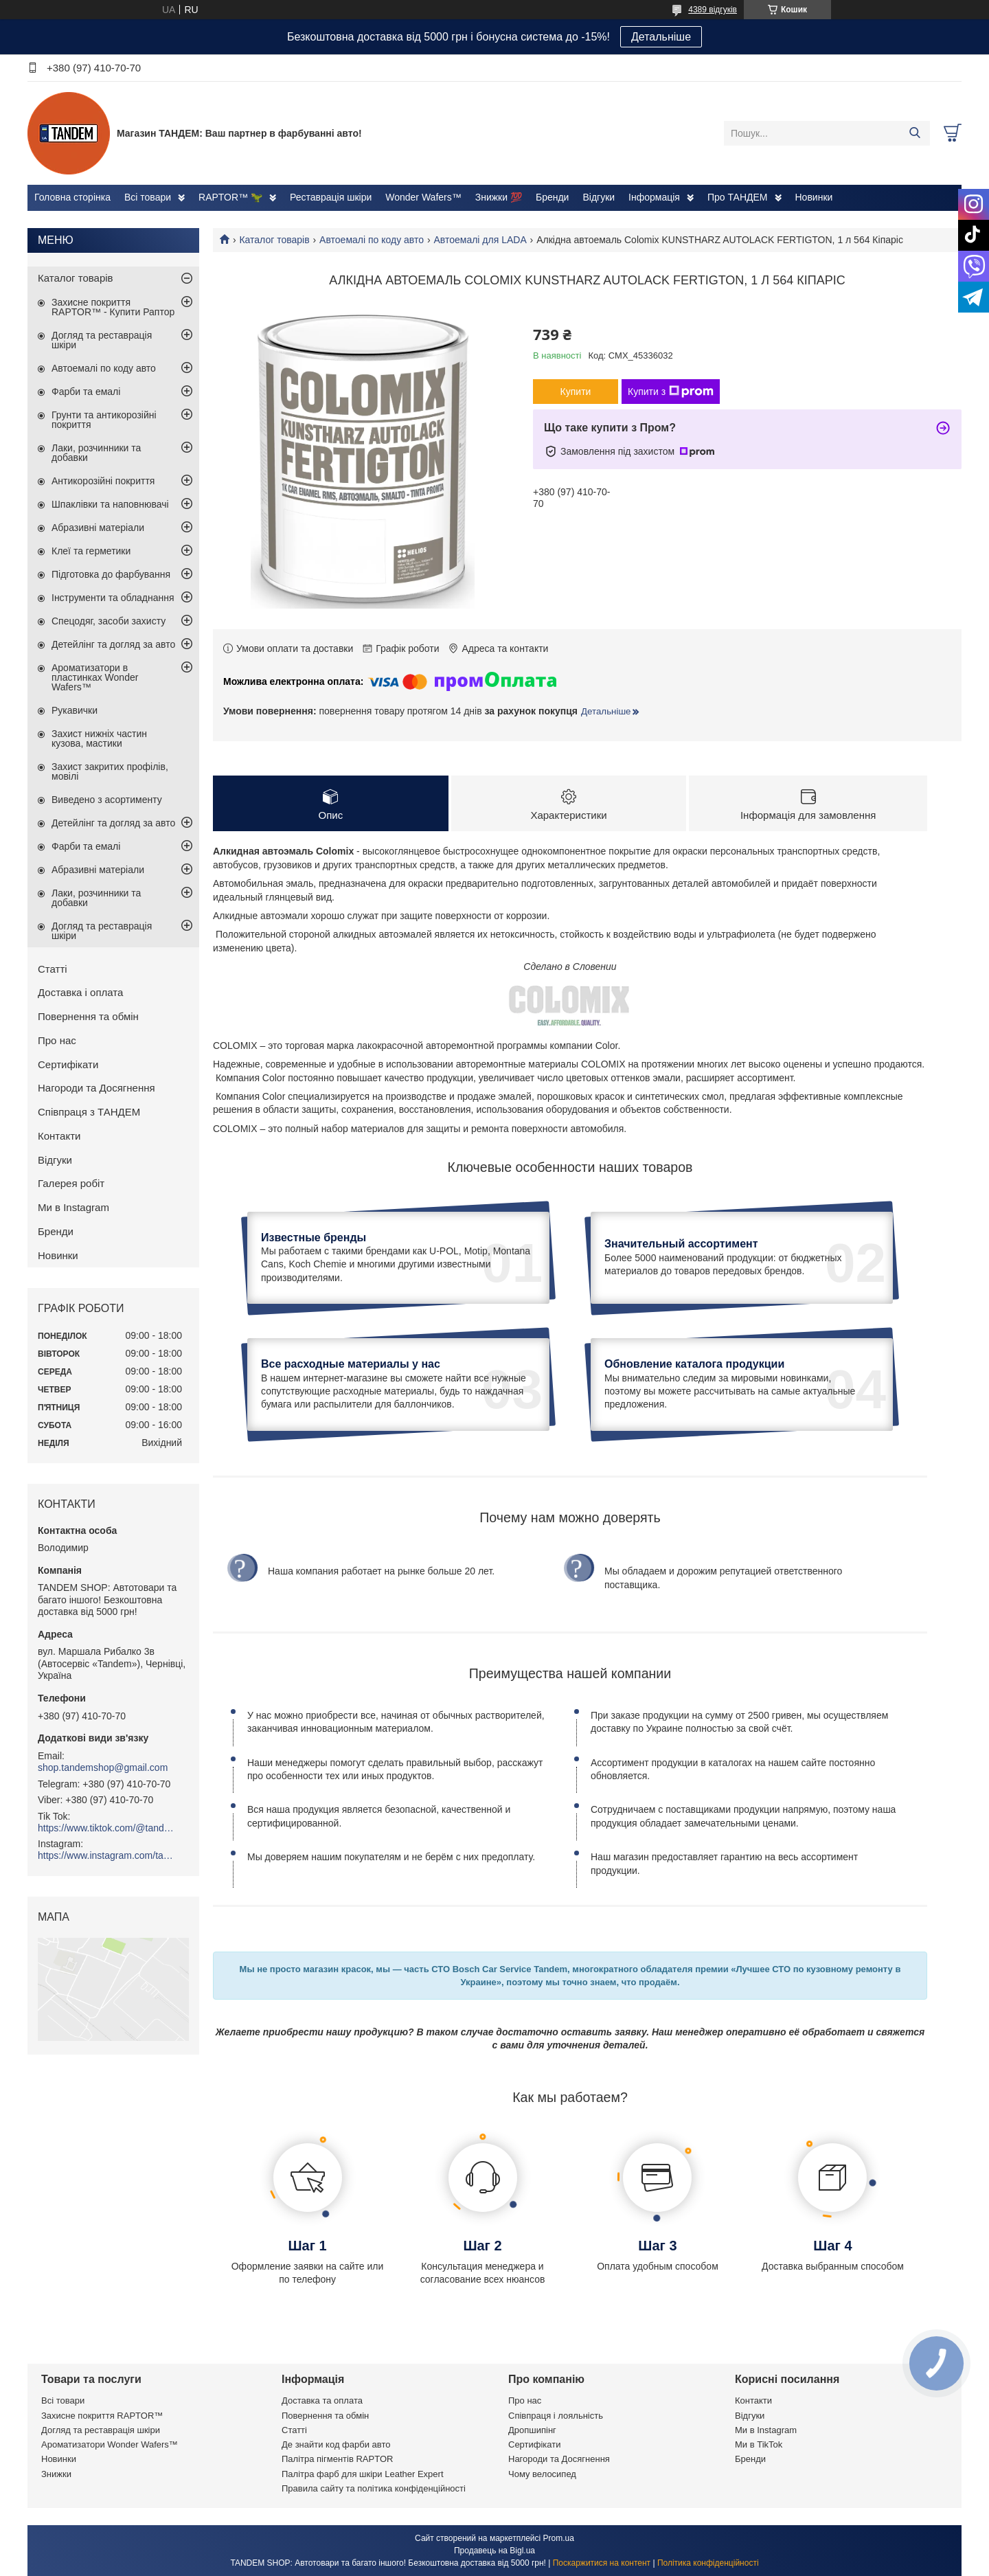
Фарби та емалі (86, 391)
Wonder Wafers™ (423, 197)
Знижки (56, 2474)
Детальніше (661, 37)
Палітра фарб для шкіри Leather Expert (363, 2474)
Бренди (552, 197)
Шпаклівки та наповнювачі (110, 504)
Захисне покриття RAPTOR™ (102, 2415)
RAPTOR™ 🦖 (230, 197)
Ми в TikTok (758, 2444)
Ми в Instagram (73, 1207)
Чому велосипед (542, 2474)
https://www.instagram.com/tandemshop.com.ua (106, 1855)
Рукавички (75, 710)
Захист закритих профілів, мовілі (110, 771)
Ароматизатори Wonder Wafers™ (109, 2444)
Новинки (814, 197)
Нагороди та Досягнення (96, 1088)
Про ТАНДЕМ (737, 197)
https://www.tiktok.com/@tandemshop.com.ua (106, 1827)
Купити (575, 391)
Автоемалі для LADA (479, 239)
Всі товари (147, 197)
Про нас (57, 1040)
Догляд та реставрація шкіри (102, 340)
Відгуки (598, 197)
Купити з (671, 391)
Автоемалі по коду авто (371, 239)
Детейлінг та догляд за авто (113, 644)
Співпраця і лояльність (555, 2415)
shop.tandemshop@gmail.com (103, 1767)
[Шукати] (914, 133)
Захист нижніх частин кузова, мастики (99, 738)
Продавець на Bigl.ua (494, 2550)
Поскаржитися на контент (601, 2563)
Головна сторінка (72, 197)
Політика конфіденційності (708, 2563)
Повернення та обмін (88, 1016)
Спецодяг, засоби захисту (109, 620)
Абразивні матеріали (98, 527)
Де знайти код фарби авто (336, 2444)
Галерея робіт (71, 1183)
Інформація (654, 197)
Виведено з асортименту (107, 799)
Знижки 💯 (498, 197)
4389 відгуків (712, 9)
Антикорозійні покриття (103, 480)
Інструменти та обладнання (113, 597)
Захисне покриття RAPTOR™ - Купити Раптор (113, 307)
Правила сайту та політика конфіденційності (374, 2488)
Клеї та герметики (91, 550)
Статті (52, 969)
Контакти (59, 1136)
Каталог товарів (274, 239)
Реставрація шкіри (331, 197)
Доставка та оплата (322, 2400)
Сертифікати (68, 1064)
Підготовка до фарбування (111, 574)
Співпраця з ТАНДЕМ (89, 1112)
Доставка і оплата (80, 992)
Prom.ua (558, 2538)
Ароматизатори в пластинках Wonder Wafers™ (95, 677)
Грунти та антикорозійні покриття (104, 419)
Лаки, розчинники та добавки (96, 452)
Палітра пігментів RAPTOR (337, 2459)
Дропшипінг (532, 2430)
